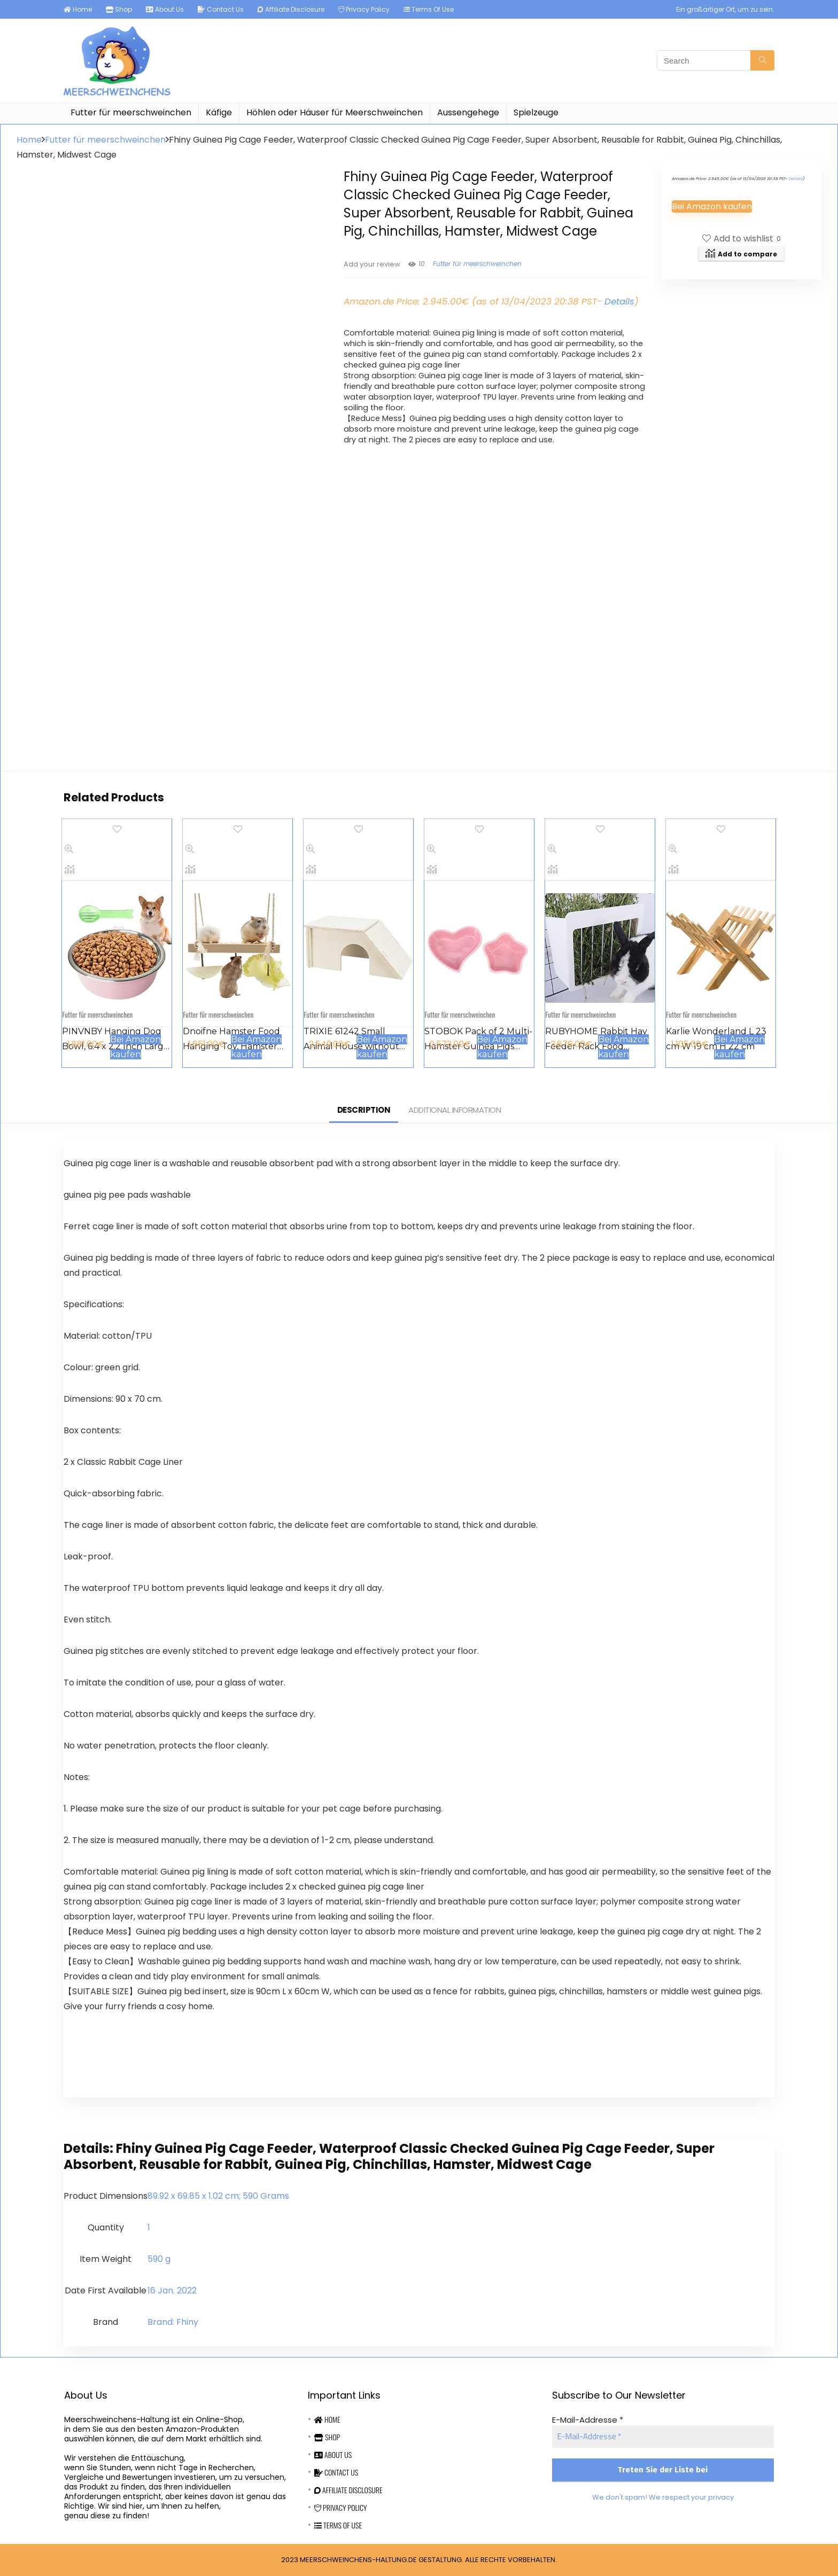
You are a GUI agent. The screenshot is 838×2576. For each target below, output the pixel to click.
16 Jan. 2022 (172, 2290)
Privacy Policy (364, 9)
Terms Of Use (429, 9)
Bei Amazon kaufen (712, 206)
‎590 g (159, 2259)
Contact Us (221, 9)
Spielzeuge (536, 112)
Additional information (454, 1109)
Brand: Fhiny (173, 2322)
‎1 (149, 2227)
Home (78, 9)
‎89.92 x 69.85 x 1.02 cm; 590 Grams (218, 2196)
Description (364, 1109)
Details (619, 301)
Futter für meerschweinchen (131, 112)
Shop (119, 9)
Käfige (219, 112)
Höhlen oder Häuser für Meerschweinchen (334, 112)
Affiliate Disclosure (291, 9)
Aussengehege (468, 112)
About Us (165, 9)
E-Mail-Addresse (587, 2419)
